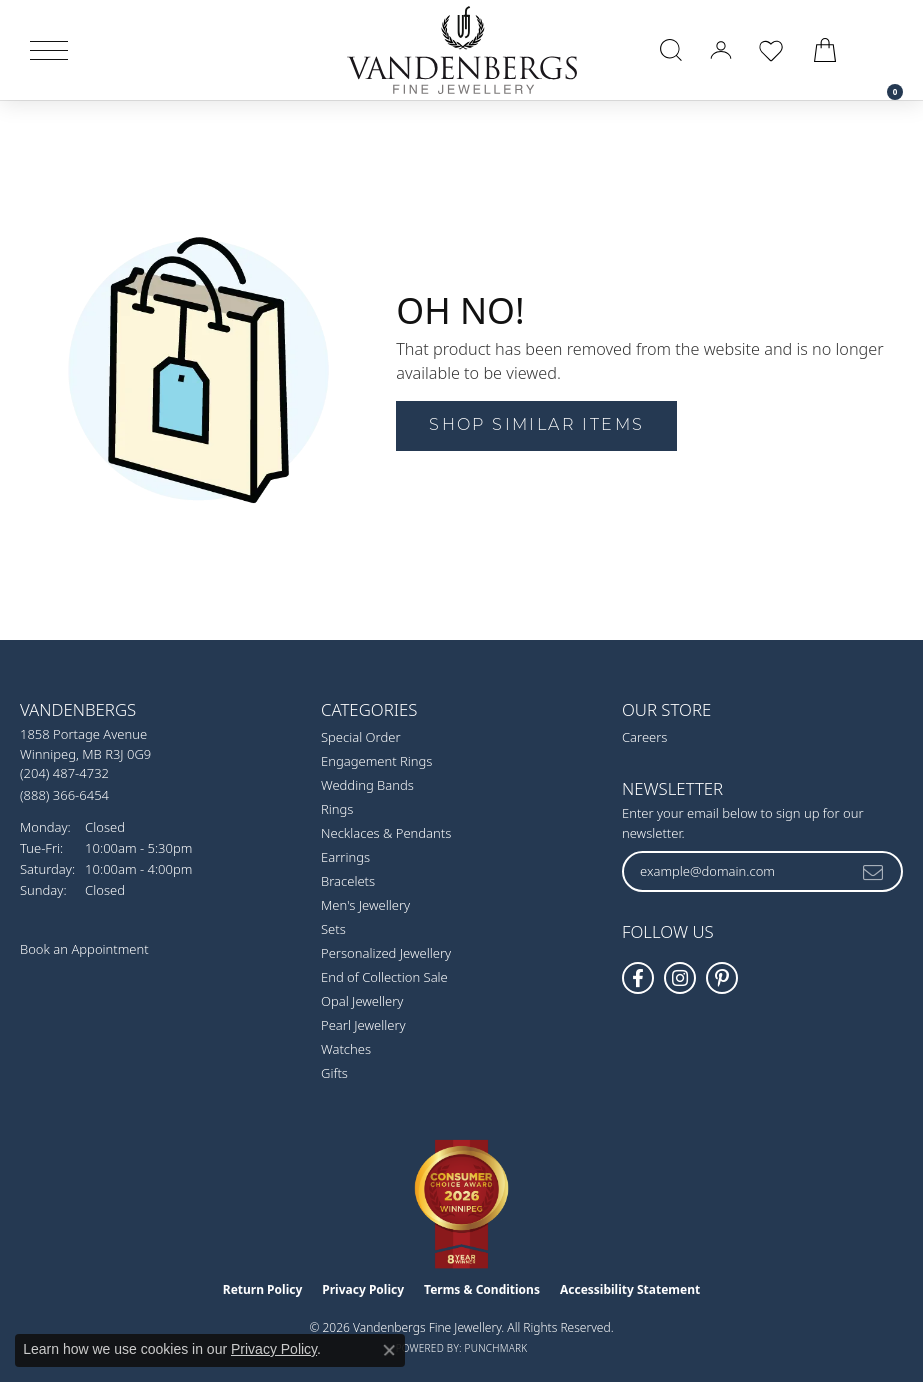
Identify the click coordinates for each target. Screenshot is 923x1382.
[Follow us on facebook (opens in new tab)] (638, 978)
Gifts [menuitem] (334, 1073)
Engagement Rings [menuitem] (376, 761)
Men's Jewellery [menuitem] (365, 905)
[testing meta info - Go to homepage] (462, 50)
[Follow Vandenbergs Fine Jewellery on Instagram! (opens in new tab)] (680, 978)
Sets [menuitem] (333, 929)
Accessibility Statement (630, 1289)
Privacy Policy (363, 1289)
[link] (885, 50)
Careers (645, 737)
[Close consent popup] (389, 1350)
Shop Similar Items (536, 426)
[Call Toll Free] (64, 794)
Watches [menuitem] (346, 1049)
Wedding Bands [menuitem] (367, 785)
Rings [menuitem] (337, 809)
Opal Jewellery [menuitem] (362, 1001)
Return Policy (263, 1289)
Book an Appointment (84, 949)
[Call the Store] (64, 773)
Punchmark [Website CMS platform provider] (496, 1348)
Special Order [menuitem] (361, 737)
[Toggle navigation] (49, 50)
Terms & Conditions (482, 1289)
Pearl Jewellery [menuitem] (363, 1025)
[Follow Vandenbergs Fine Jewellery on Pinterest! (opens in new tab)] (722, 978)
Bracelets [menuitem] (348, 881)
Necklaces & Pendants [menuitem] (386, 833)
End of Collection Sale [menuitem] (384, 977)
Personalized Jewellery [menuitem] (386, 953)
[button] (671, 50)
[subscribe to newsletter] (874, 871)
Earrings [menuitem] (345, 857)
